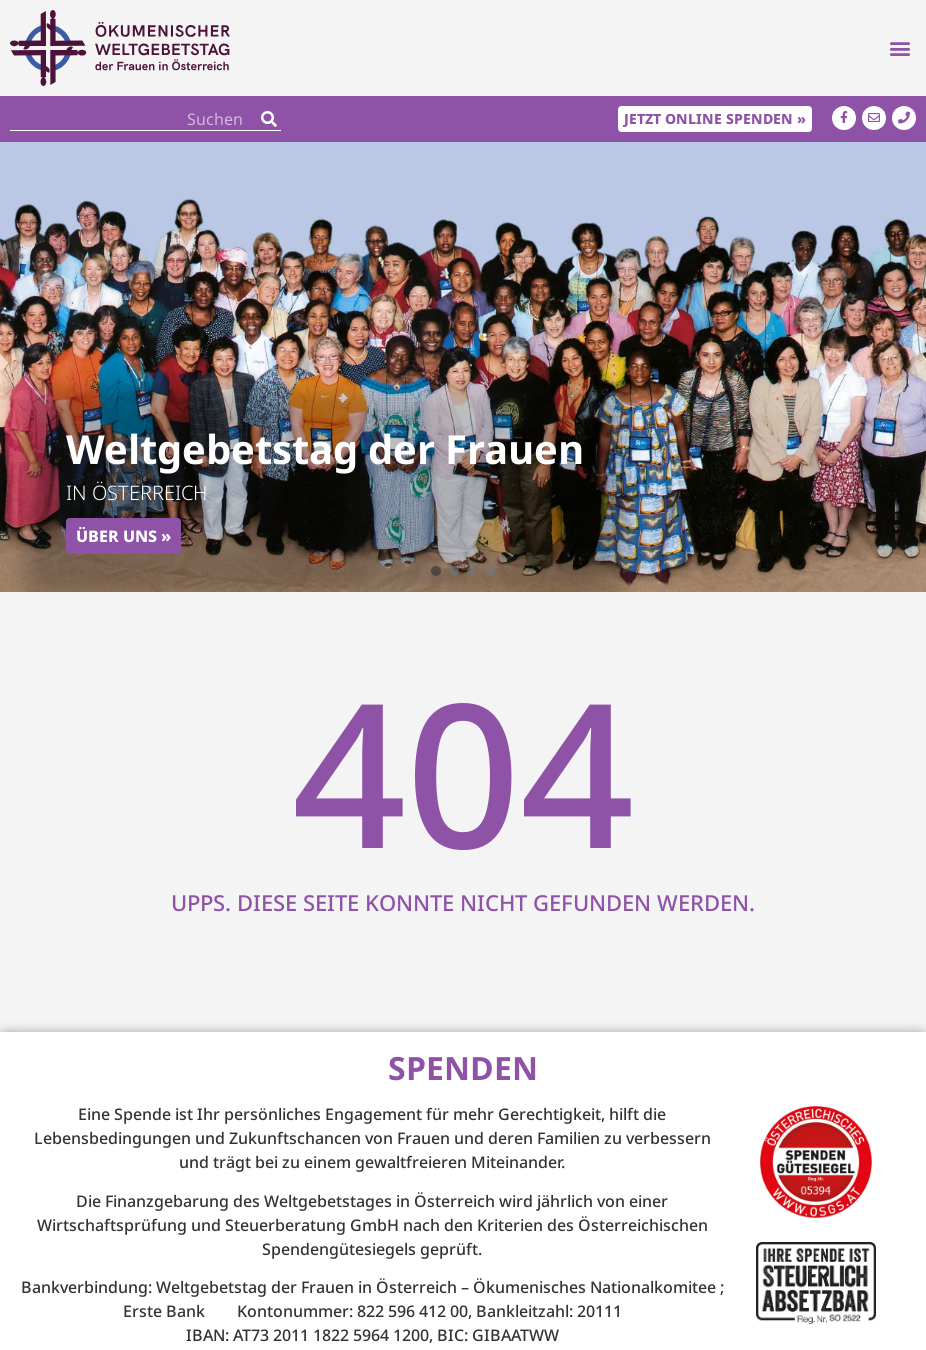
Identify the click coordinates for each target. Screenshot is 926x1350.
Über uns (116, 536)
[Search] (269, 118)
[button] (899, 48)
